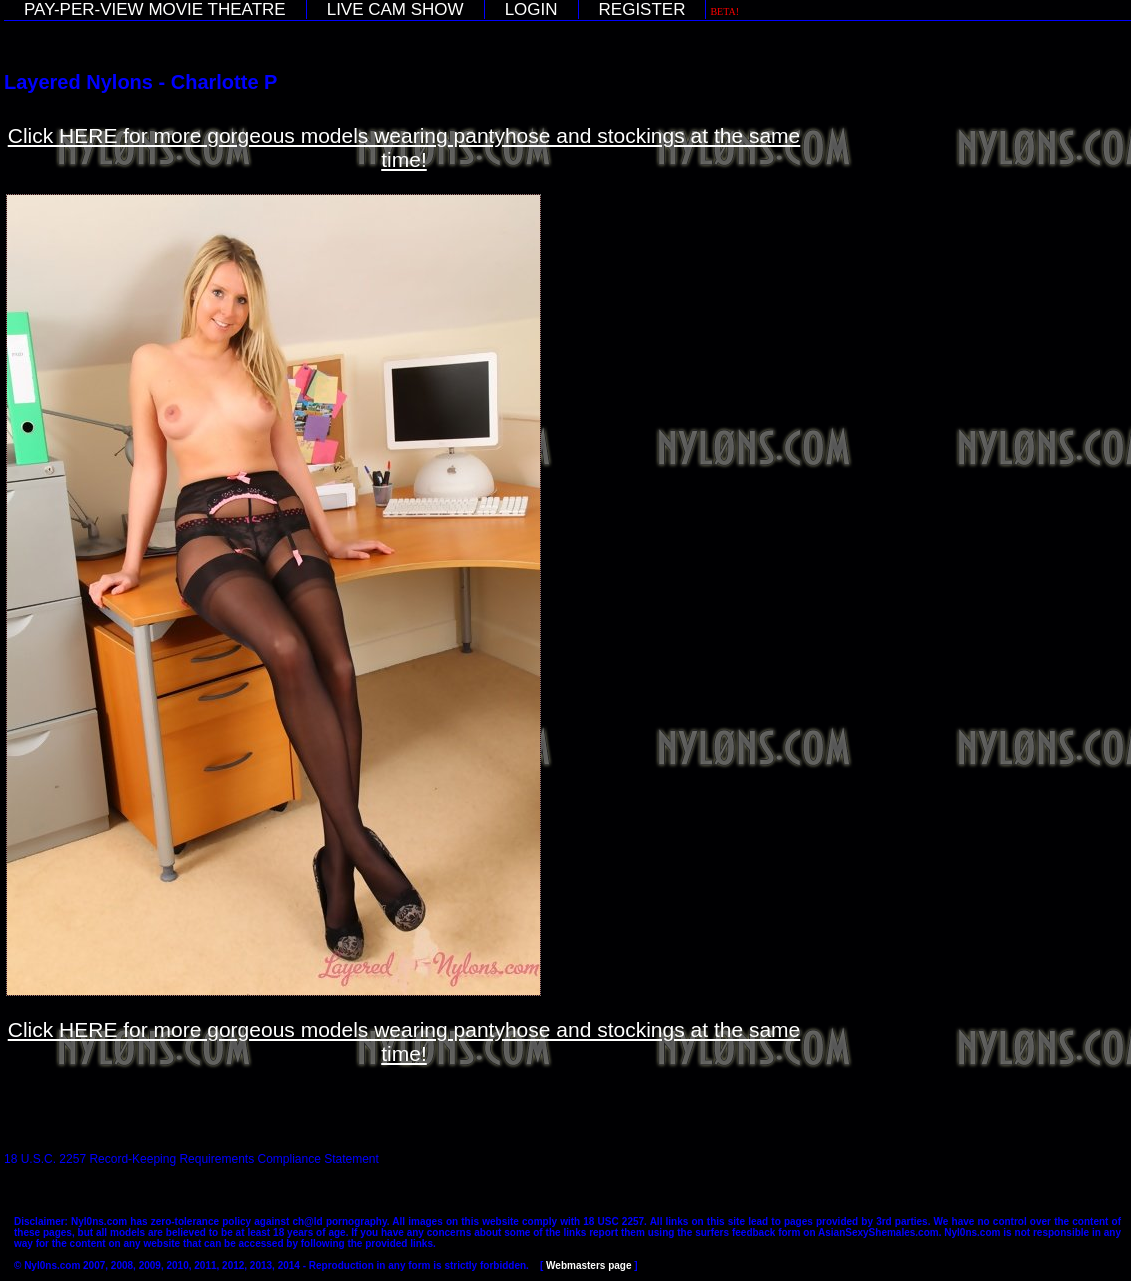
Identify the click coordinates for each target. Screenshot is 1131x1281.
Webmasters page (588, 1265)
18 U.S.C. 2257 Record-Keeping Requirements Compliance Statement (191, 1159)
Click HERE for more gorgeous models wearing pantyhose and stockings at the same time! (404, 147)
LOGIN (531, 9)
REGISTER (642, 9)
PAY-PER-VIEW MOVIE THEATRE (155, 9)
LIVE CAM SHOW (395, 9)
